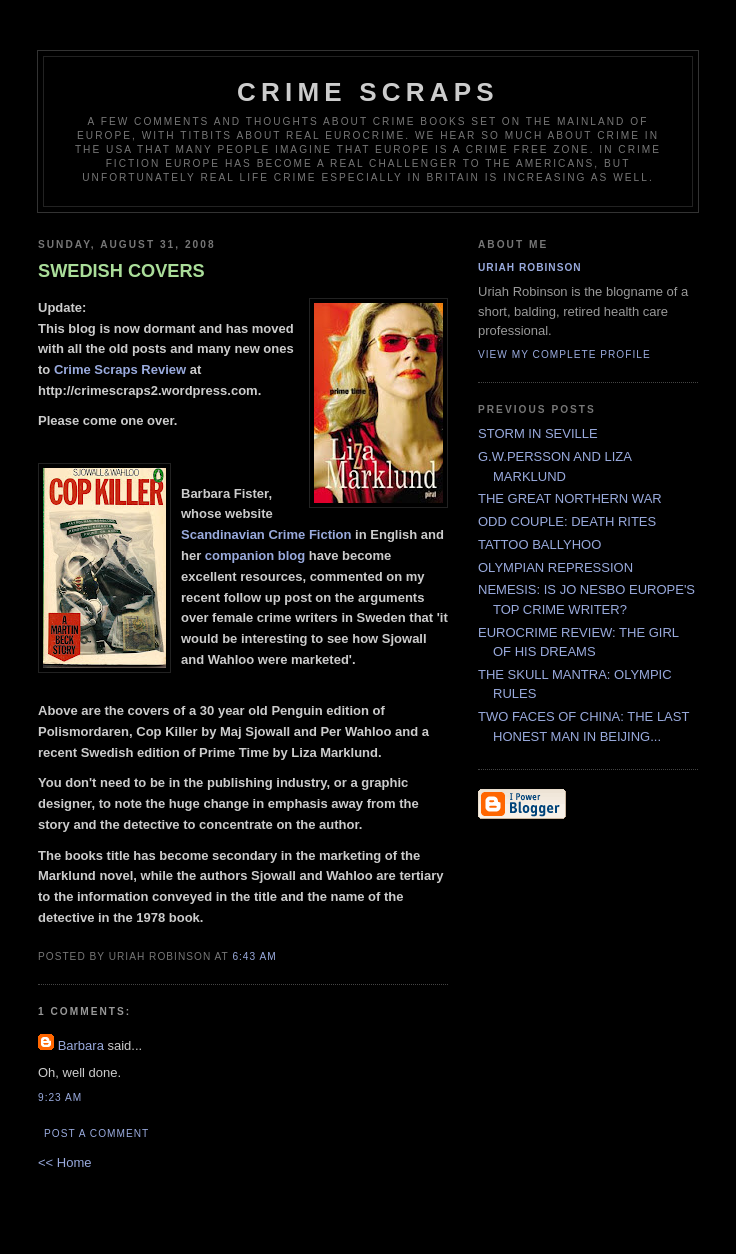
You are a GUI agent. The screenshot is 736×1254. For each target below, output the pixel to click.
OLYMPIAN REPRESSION (555, 567)
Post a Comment (96, 1133)
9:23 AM (60, 1097)
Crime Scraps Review (120, 369)
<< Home (64, 1162)
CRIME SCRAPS (368, 92)
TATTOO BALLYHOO (539, 544)
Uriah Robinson (530, 267)
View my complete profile (564, 354)
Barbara (81, 1045)
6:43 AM (254, 956)
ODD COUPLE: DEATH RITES (567, 521)
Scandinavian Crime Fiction (266, 534)
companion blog (257, 555)
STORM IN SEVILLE (538, 433)
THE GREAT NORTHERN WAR (570, 498)
